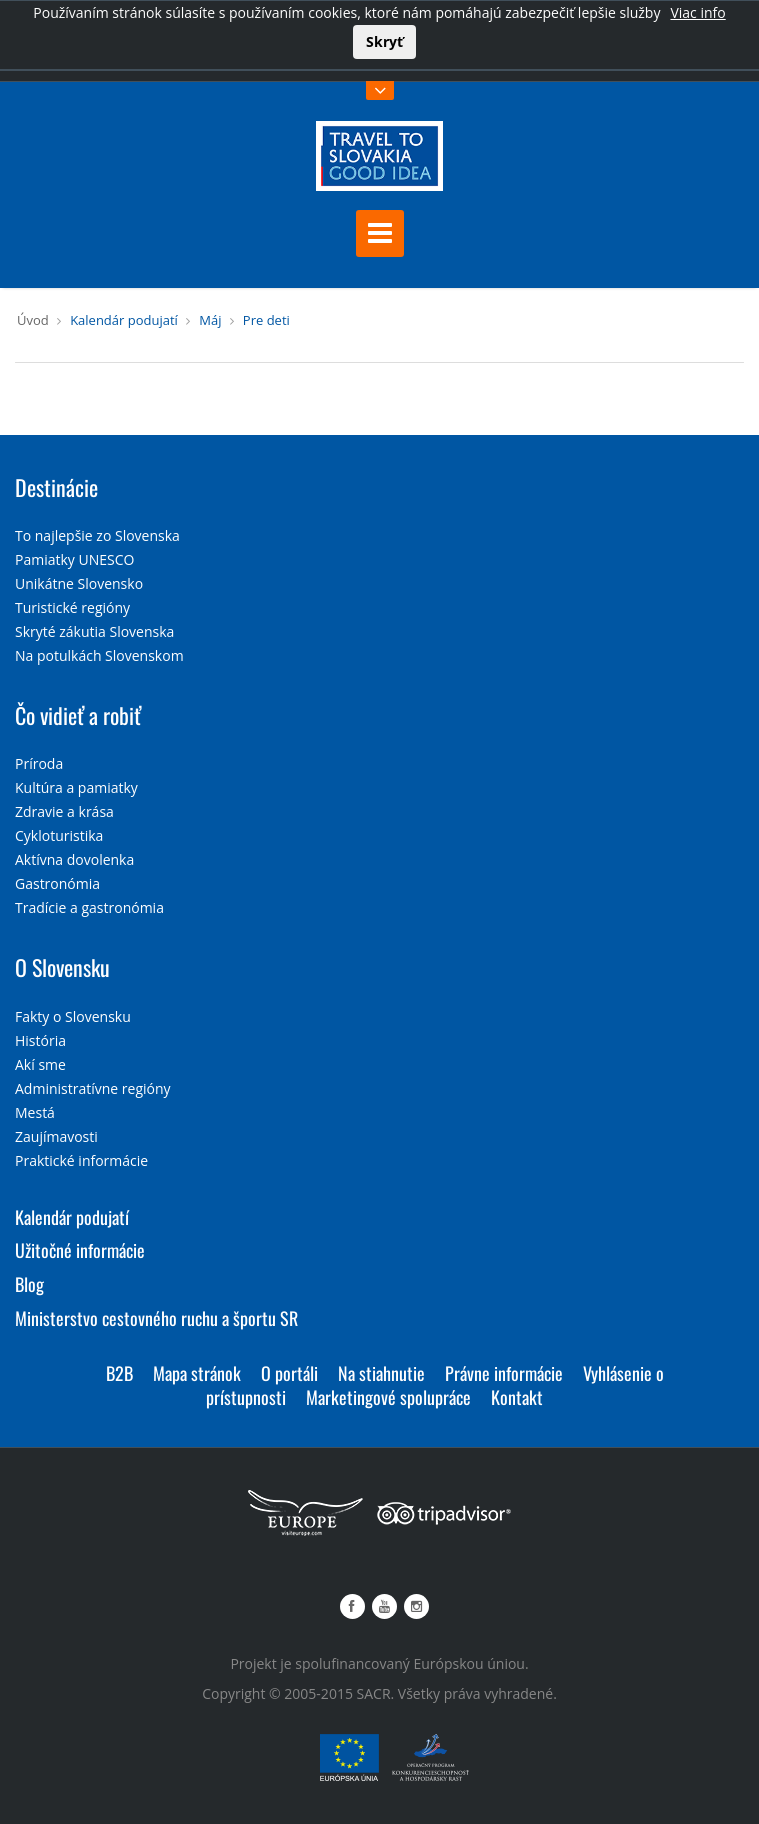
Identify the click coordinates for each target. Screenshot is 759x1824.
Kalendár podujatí (124, 320)
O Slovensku (62, 967)
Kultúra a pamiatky (76, 787)
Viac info (697, 12)
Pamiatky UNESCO (74, 559)
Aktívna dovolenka (74, 859)
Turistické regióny (72, 607)
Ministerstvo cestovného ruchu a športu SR (156, 1318)
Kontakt (517, 1397)
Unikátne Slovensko (79, 583)
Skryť (384, 41)
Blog (29, 1284)
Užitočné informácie (80, 1250)
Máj (210, 320)
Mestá (35, 1112)
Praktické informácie (81, 1160)
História (40, 1040)
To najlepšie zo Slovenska (97, 535)
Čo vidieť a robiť (78, 715)
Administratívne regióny (93, 1088)
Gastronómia (57, 883)
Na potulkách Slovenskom (99, 655)
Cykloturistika (59, 835)
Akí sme (40, 1064)
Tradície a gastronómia (89, 907)
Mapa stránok (197, 1373)
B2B (119, 1373)
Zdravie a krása (64, 811)
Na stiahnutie (381, 1373)
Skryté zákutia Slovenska (94, 631)
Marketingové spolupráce (388, 1397)
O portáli (289, 1373)
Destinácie (56, 487)
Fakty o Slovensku (73, 1016)
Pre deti (266, 320)
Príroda (39, 763)
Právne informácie (504, 1373)
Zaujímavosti (56, 1136)
